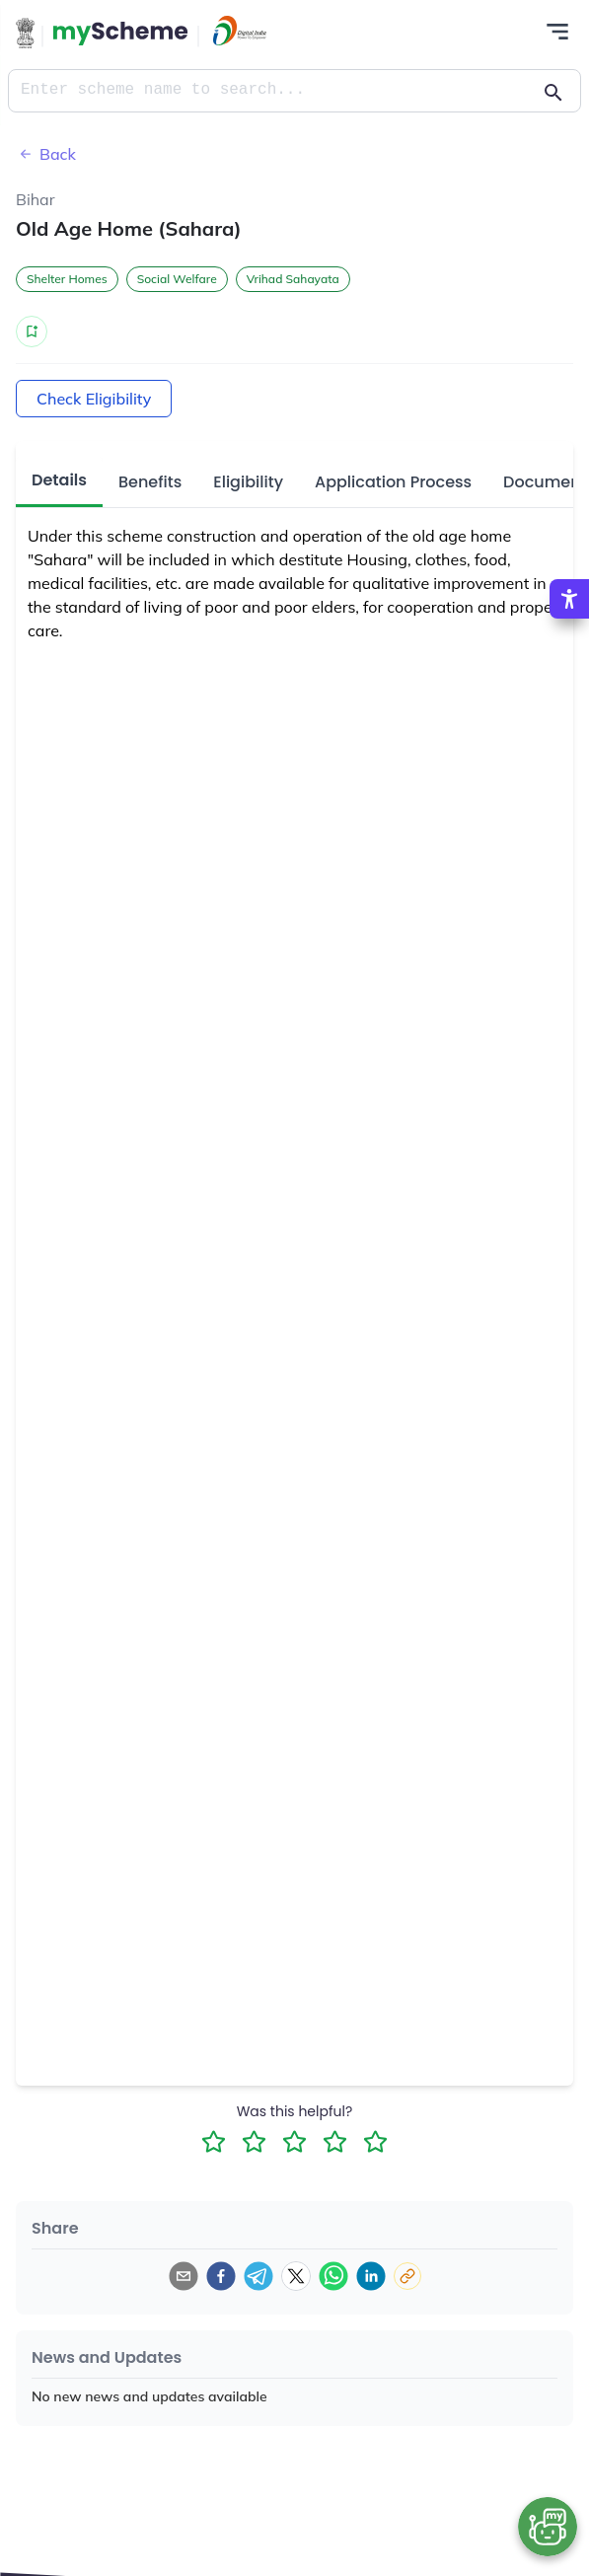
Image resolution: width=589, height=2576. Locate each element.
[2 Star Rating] (254, 2141)
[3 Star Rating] (294, 2141)
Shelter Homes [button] (67, 278)
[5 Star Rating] (375, 2141)
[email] (183, 2276)
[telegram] (258, 2276)
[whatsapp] (333, 2276)
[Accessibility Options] (569, 598)
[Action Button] (120, 33)
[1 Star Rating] (213, 2141)
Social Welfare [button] (177, 278)
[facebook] (221, 2276)
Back (46, 154)
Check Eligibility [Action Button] (94, 398)
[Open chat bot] (547, 2526)
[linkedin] (371, 2276)
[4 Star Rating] (335, 2141)
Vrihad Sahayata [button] (293, 278)
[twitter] (296, 2276)
